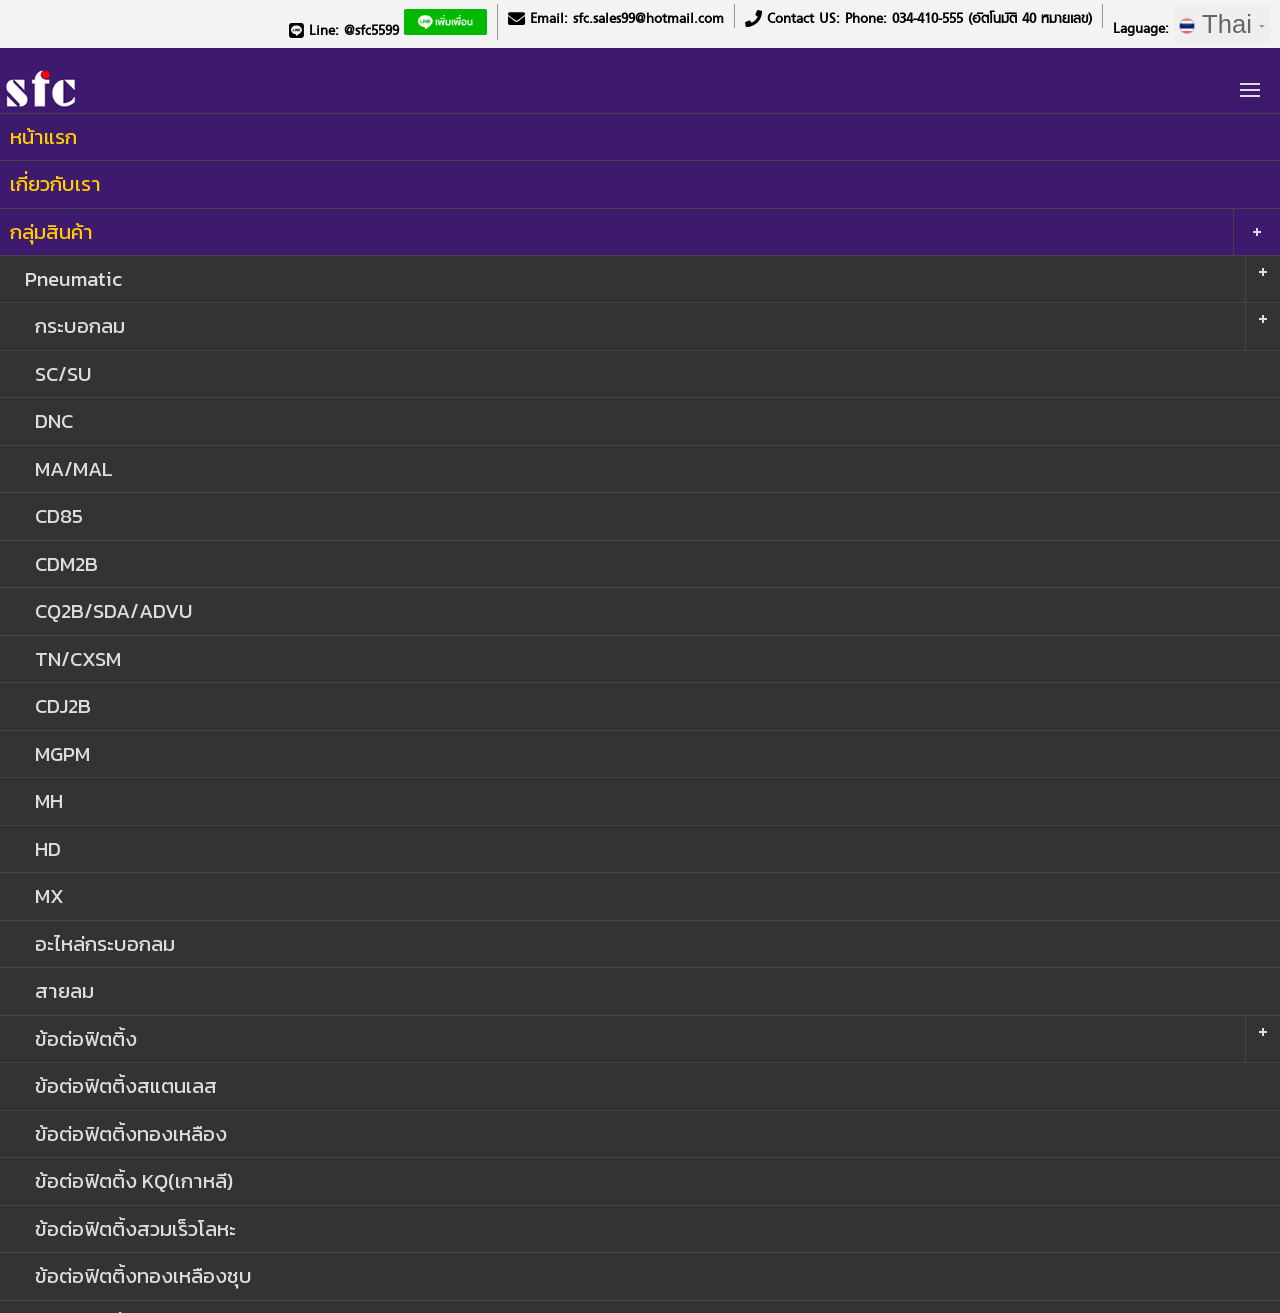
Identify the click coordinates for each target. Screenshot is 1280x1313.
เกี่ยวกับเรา (55, 183)
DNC (54, 420)
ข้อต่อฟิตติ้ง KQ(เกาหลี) (134, 1180)
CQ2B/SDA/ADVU (113, 610)
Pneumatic (73, 278)
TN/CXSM (78, 658)
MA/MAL (74, 468)
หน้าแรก (43, 136)
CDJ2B (63, 705)
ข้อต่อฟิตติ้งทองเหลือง (131, 1133)
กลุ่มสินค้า (51, 231)
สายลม (64, 990)
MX (49, 895)
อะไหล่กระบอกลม (105, 943)
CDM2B (66, 563)
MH (49, 800)
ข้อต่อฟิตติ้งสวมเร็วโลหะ (135, 1228)
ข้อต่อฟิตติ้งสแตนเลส (126, 1085)
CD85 (59, 515)
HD (48, 848)
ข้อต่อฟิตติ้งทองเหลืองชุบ (143, 1275)
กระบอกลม (80, 325)
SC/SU (63, 373)
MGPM (62, 753)
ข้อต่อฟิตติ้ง (86, 1038)
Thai (1222, 24)
